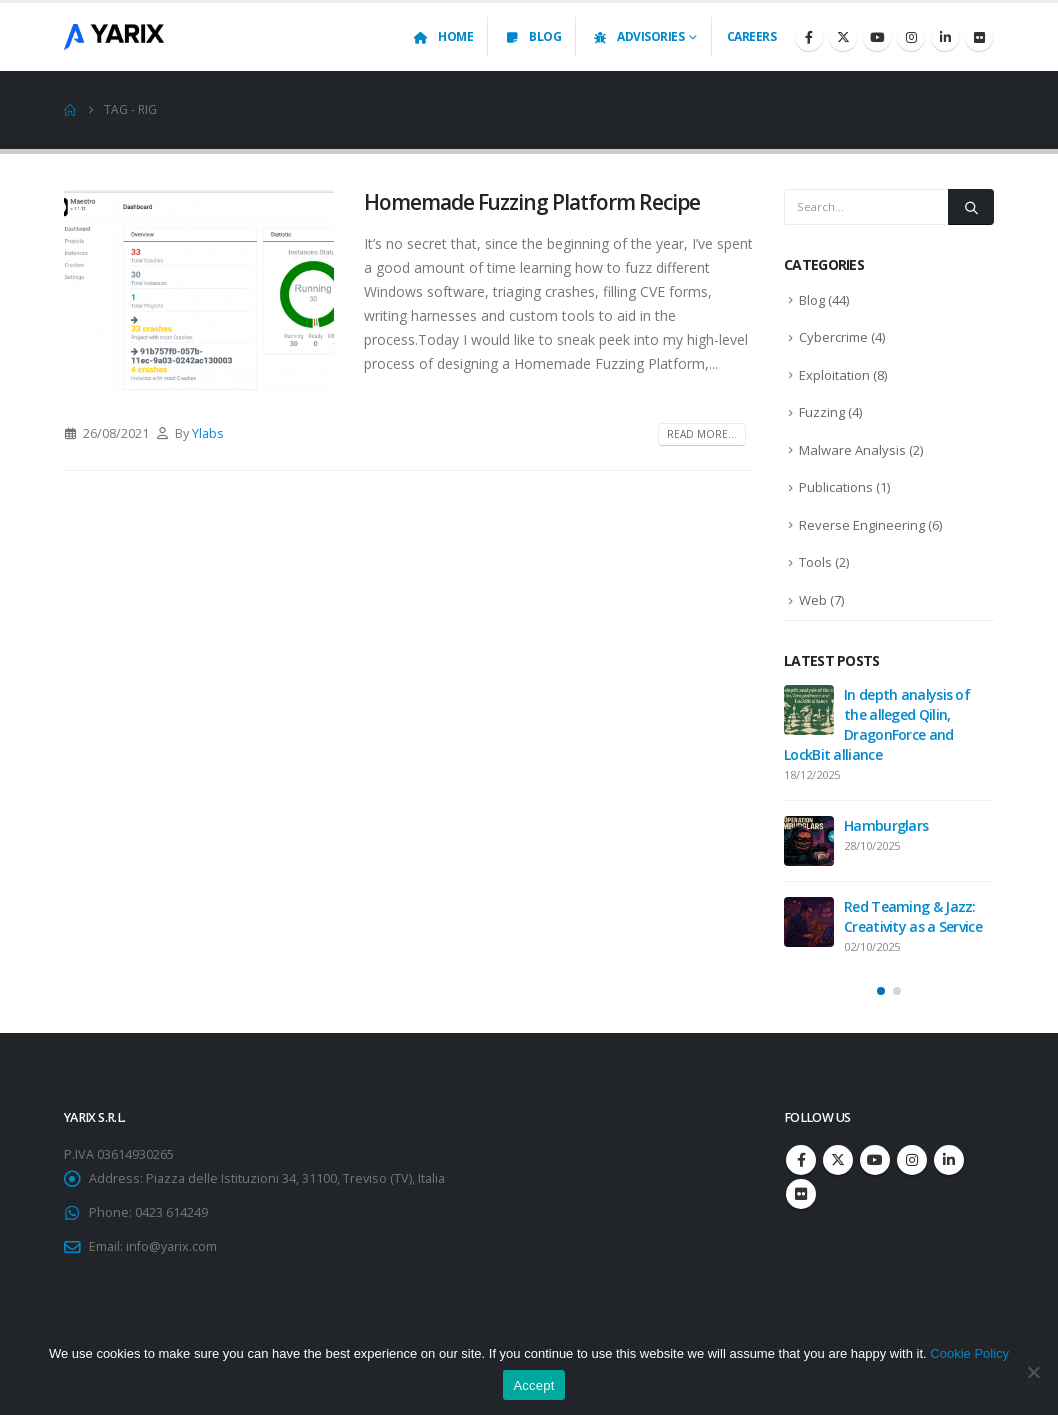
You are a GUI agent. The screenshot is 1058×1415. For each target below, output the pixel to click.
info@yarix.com (171, 1246)
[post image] (199, 290)
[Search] (971, 207)
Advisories (637, 36)
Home (442, 36)
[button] (881, 991)
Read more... (702, 434)
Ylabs (208, 433)
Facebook (801, 1160)
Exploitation (834, 375)
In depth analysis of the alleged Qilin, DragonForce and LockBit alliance (877, 724)
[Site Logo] (114, 36)
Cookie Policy (969, 1353)
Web (813, 600)
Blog (532, 36)
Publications (836, 487)
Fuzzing (822, 412)
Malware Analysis (852, 450)
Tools (815, 562)
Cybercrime (833, 337)
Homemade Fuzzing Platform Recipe (532, 202)
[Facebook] (809, 37)
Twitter (838, 1160)
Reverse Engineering (862, 525)
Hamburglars (886, 825)
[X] (843, 37)
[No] (1033, 1372)
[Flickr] (979, 37)
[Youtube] (877, 37)
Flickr (801, 1194)
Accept (533, 1385)
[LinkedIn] (945, 37)
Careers (752, 36)
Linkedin (949, 1160)
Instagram (912, 1160)
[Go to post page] (809, 710)
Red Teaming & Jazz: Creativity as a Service (913, 916)
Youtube (875, 1160)
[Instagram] (911, 37)
